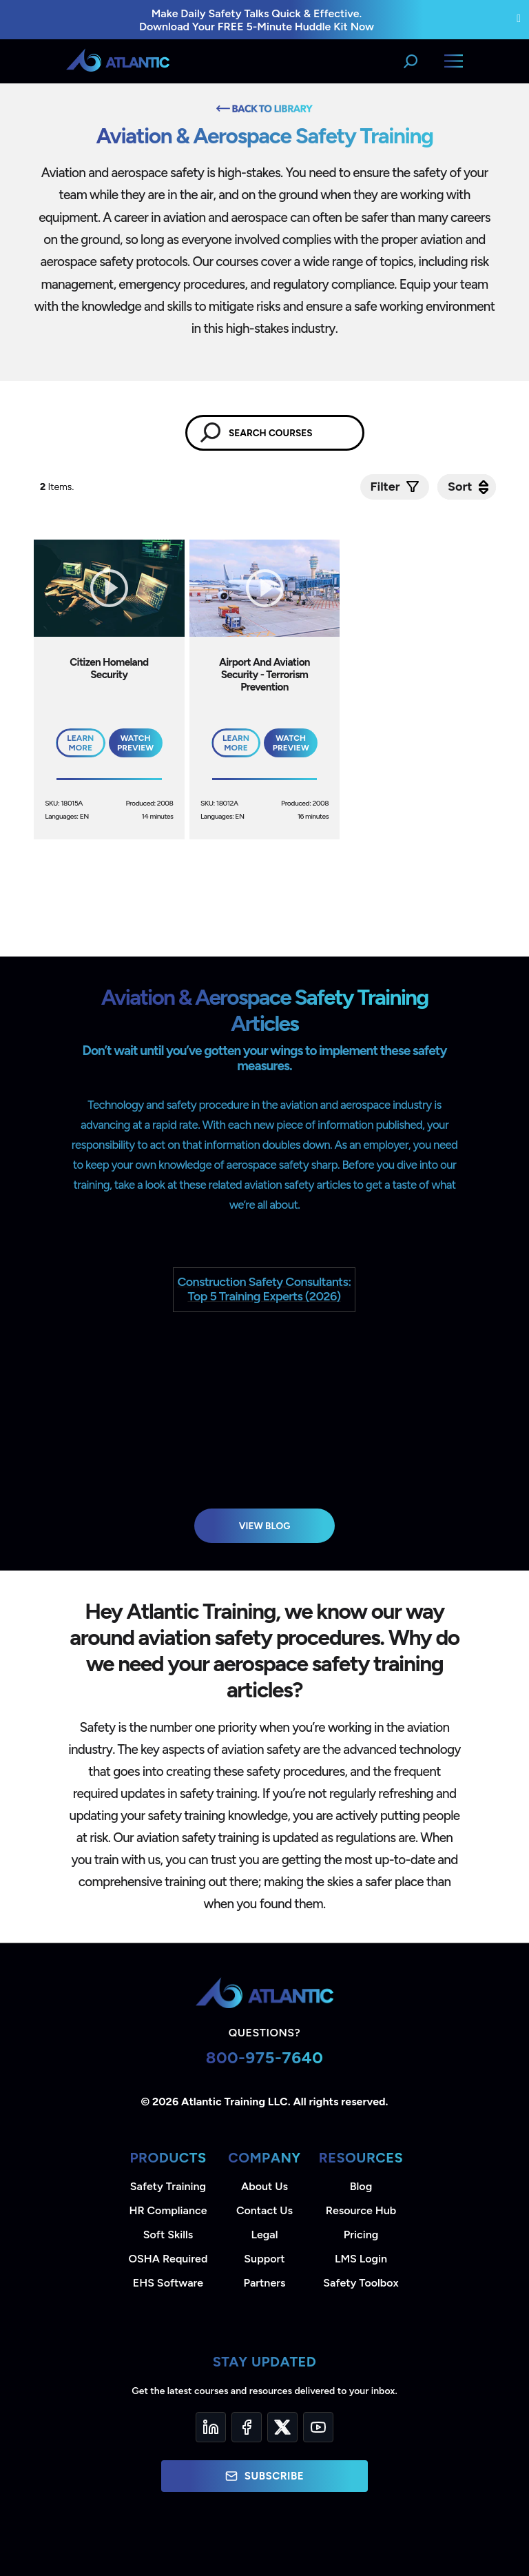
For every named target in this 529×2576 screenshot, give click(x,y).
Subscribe (264, 2476)
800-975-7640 (265, 2057)
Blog (361, 2186)
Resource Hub (361, 2210)
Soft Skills (168, 2234)
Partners (265, 2282)
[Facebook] (246, 2427)
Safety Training (168, 2186)
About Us (264, 2186)
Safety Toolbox (360, 2282)
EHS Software (168, 2282)
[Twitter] (282, 2427)
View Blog (265, 1525)
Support (264, 2258)
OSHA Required (168, 2258)
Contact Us (264, 2210)
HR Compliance (168, 2210)
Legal (264, 2234)
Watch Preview (135, 743)
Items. (58, 487)
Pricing (361, 2234)
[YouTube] (318, 2427)
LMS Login (361, 2258)
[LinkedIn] (211, 2427)
